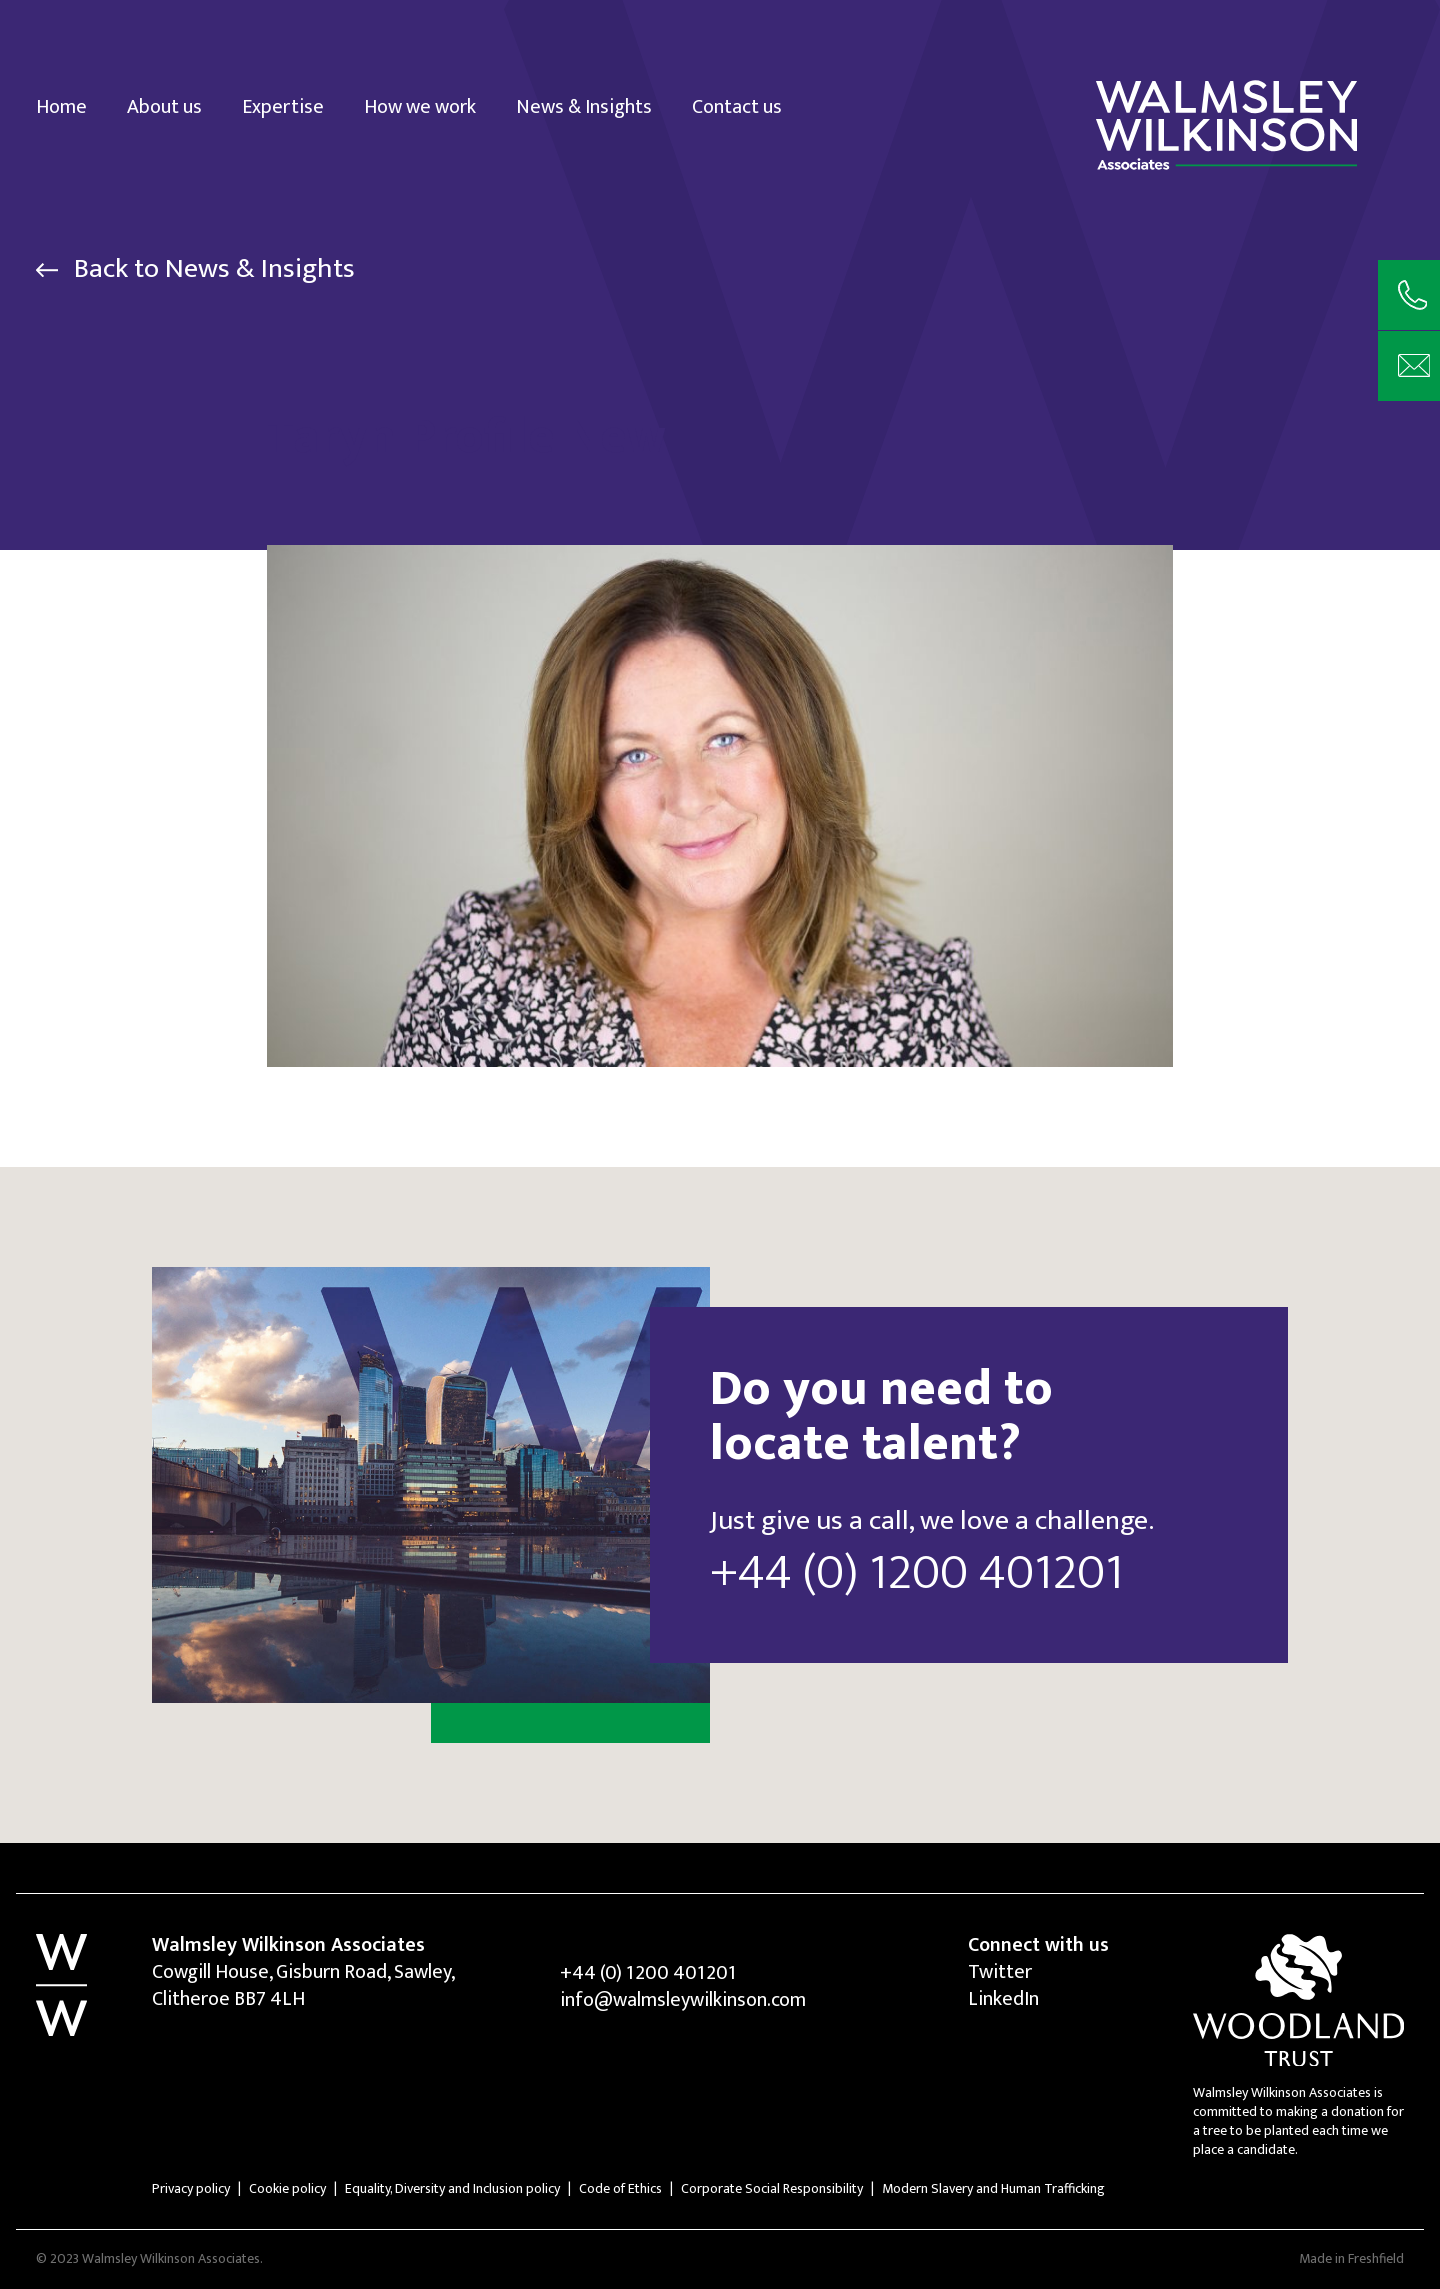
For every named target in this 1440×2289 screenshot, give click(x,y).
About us (164, 105)
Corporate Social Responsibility (772, 2188)
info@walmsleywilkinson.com (683, 2000)
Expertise (283, 105)
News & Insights (584, 105)
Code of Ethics (620, 2188)
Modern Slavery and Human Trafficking (993, 2188)
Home (61, 105)
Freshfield (1376, 2258)
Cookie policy (287, 2188)
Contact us (737, 105)
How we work (420, 105)
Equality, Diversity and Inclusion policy (452, 2188)
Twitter (1000, 1972)
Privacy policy (191, 2188)
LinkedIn (1003, 1999)
